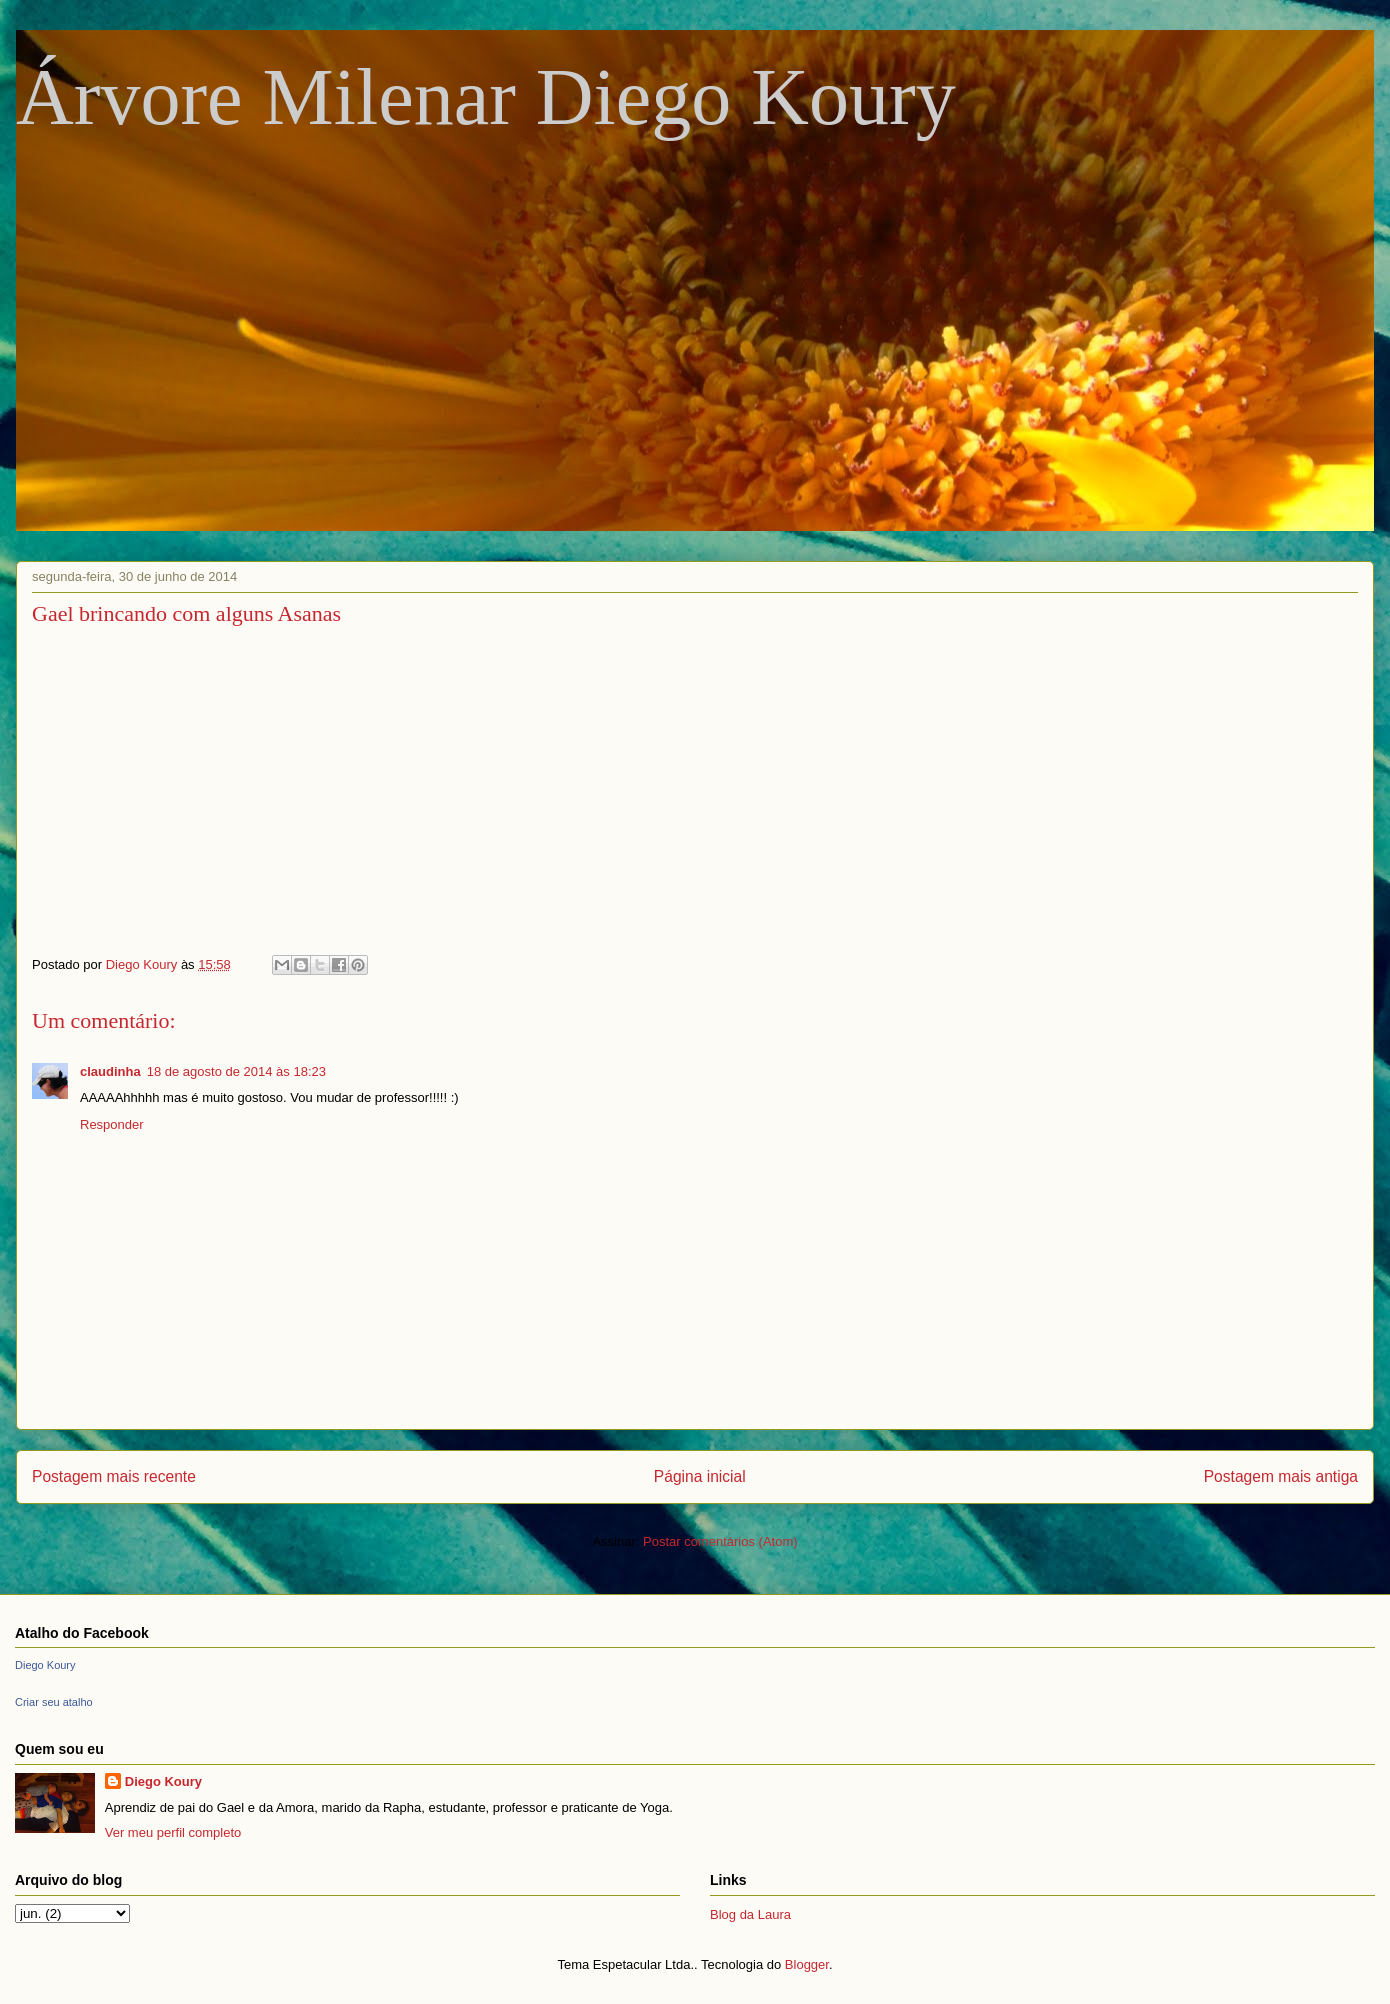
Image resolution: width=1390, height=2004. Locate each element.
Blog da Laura (750, 1914)
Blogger (807, 1964)
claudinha (110, 1071)
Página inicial (700, 1476)
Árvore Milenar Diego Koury (486, 97)
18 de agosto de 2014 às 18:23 (236, 1071)
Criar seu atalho (54, 1702)
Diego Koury (45, 1665)
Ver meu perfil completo (173, 1832)
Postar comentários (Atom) (720, 1541)
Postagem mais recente (114, 1476)
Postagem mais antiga (1281, 1476)
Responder (112, 1124)
